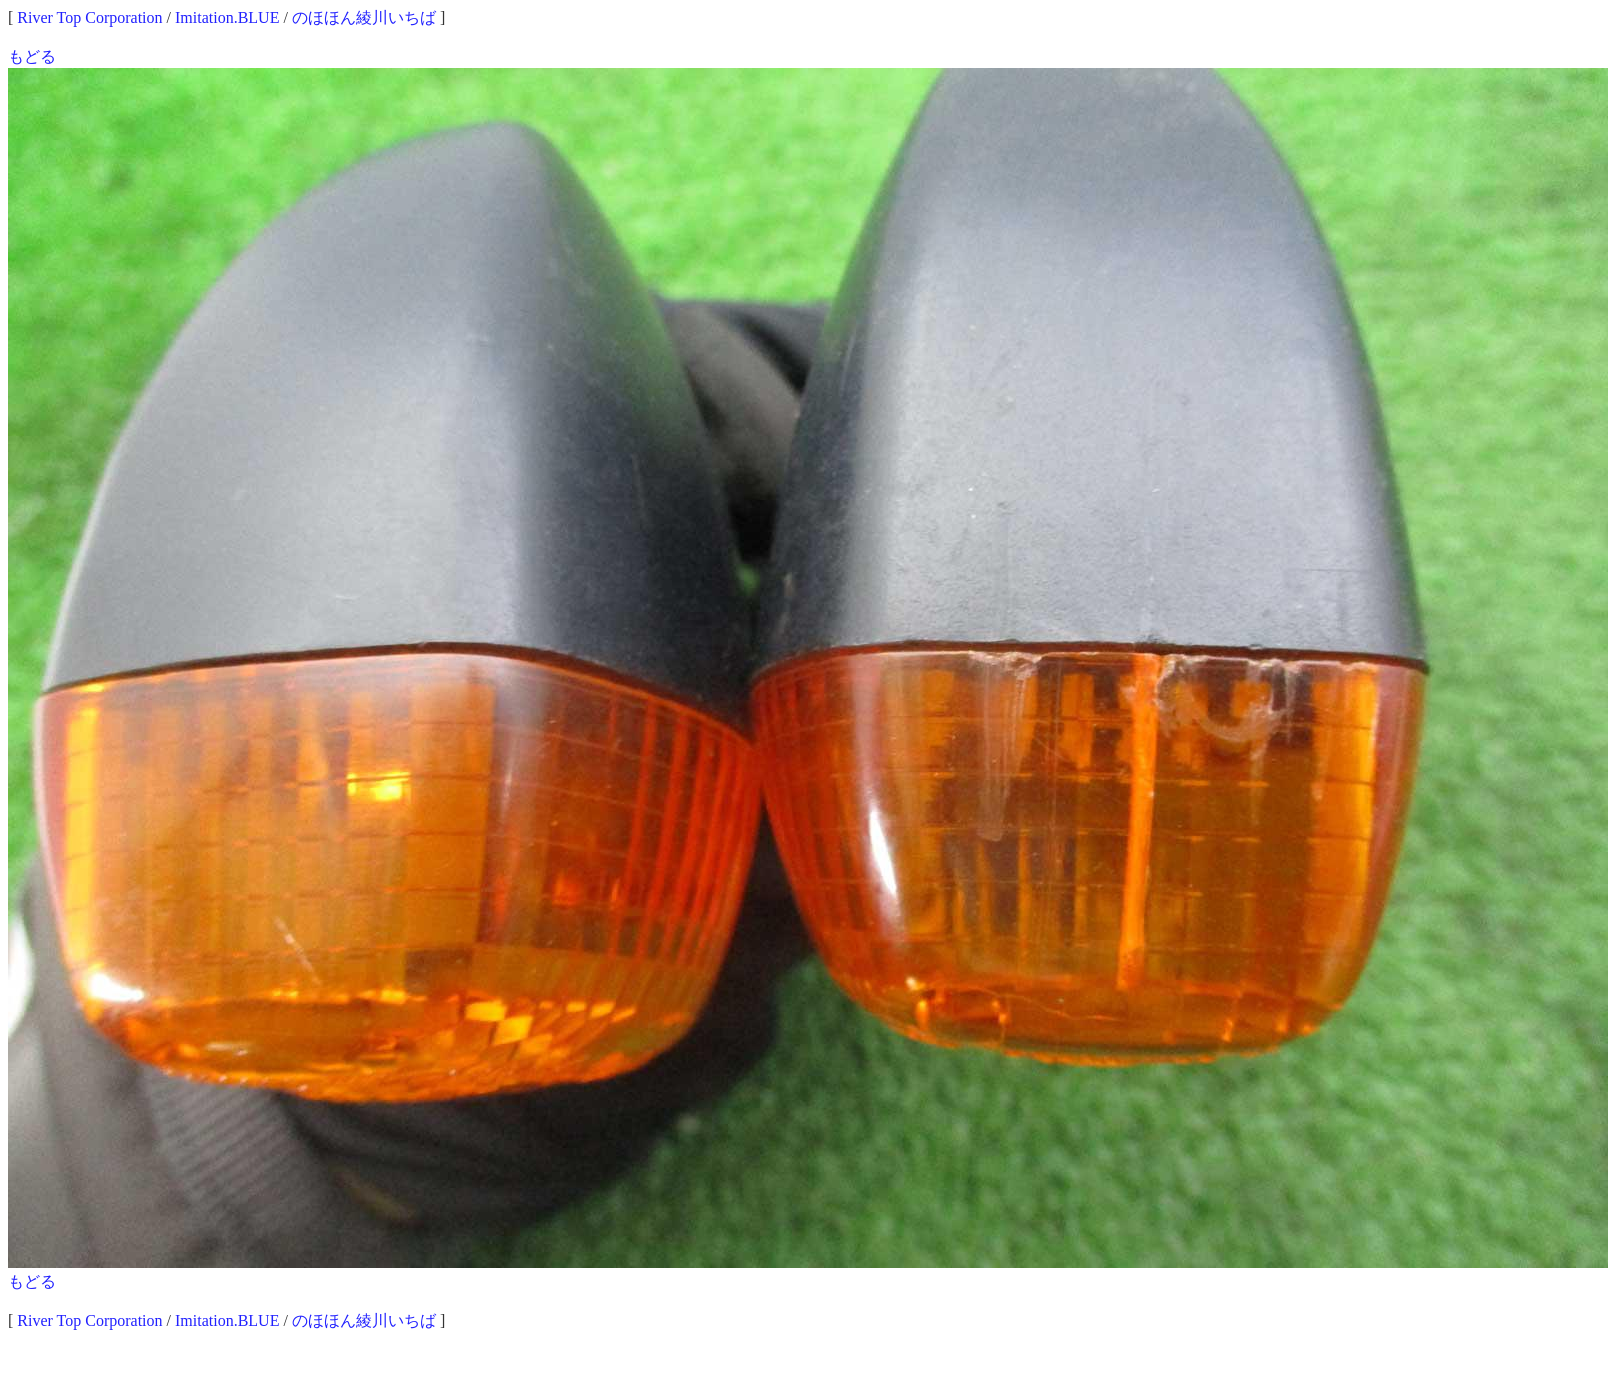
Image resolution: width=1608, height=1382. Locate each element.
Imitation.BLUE (227, 17)
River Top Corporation (89, 17)
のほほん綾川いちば (364, 17)
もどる (32, 56)
